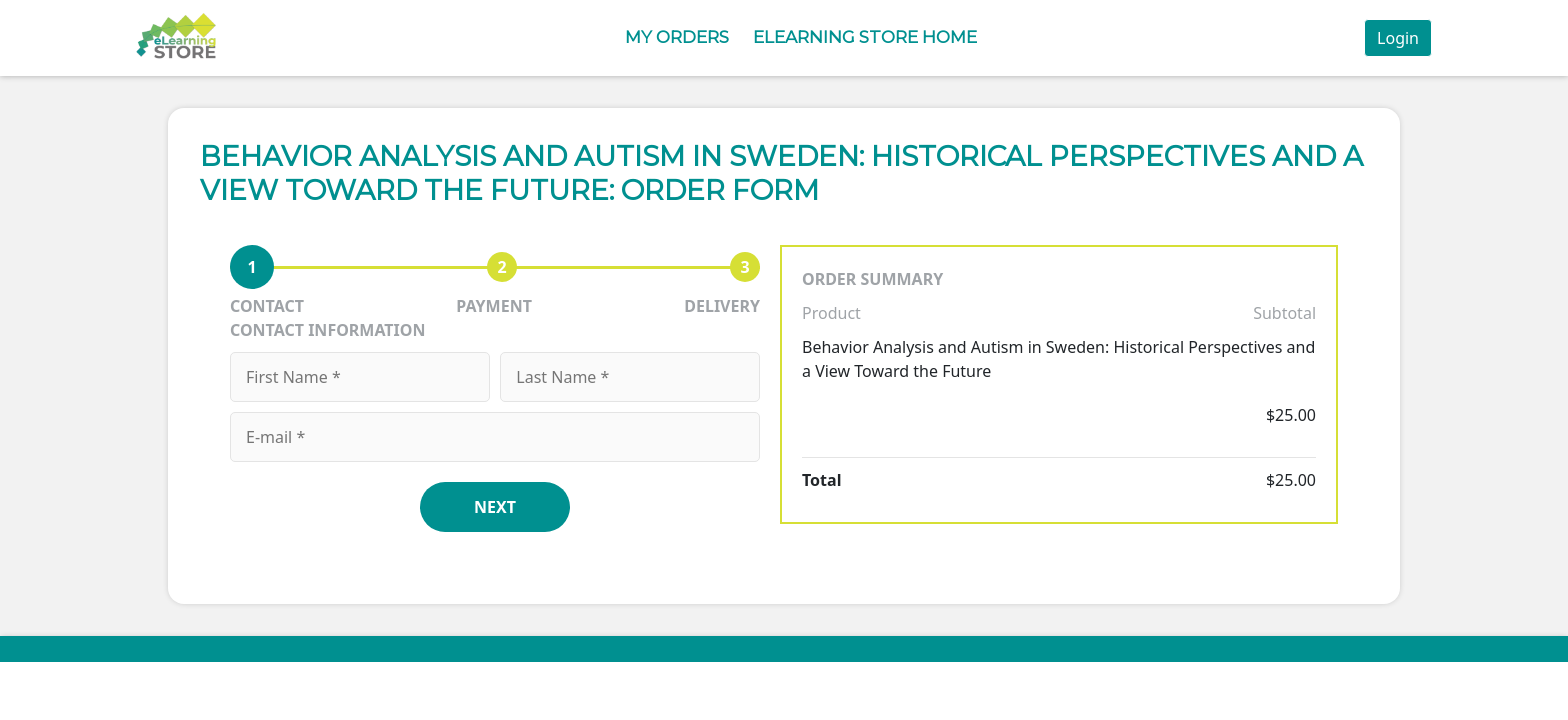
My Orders (677, 37)
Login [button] (1398, 38)
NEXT (495, 507)
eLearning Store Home (865, 37)
